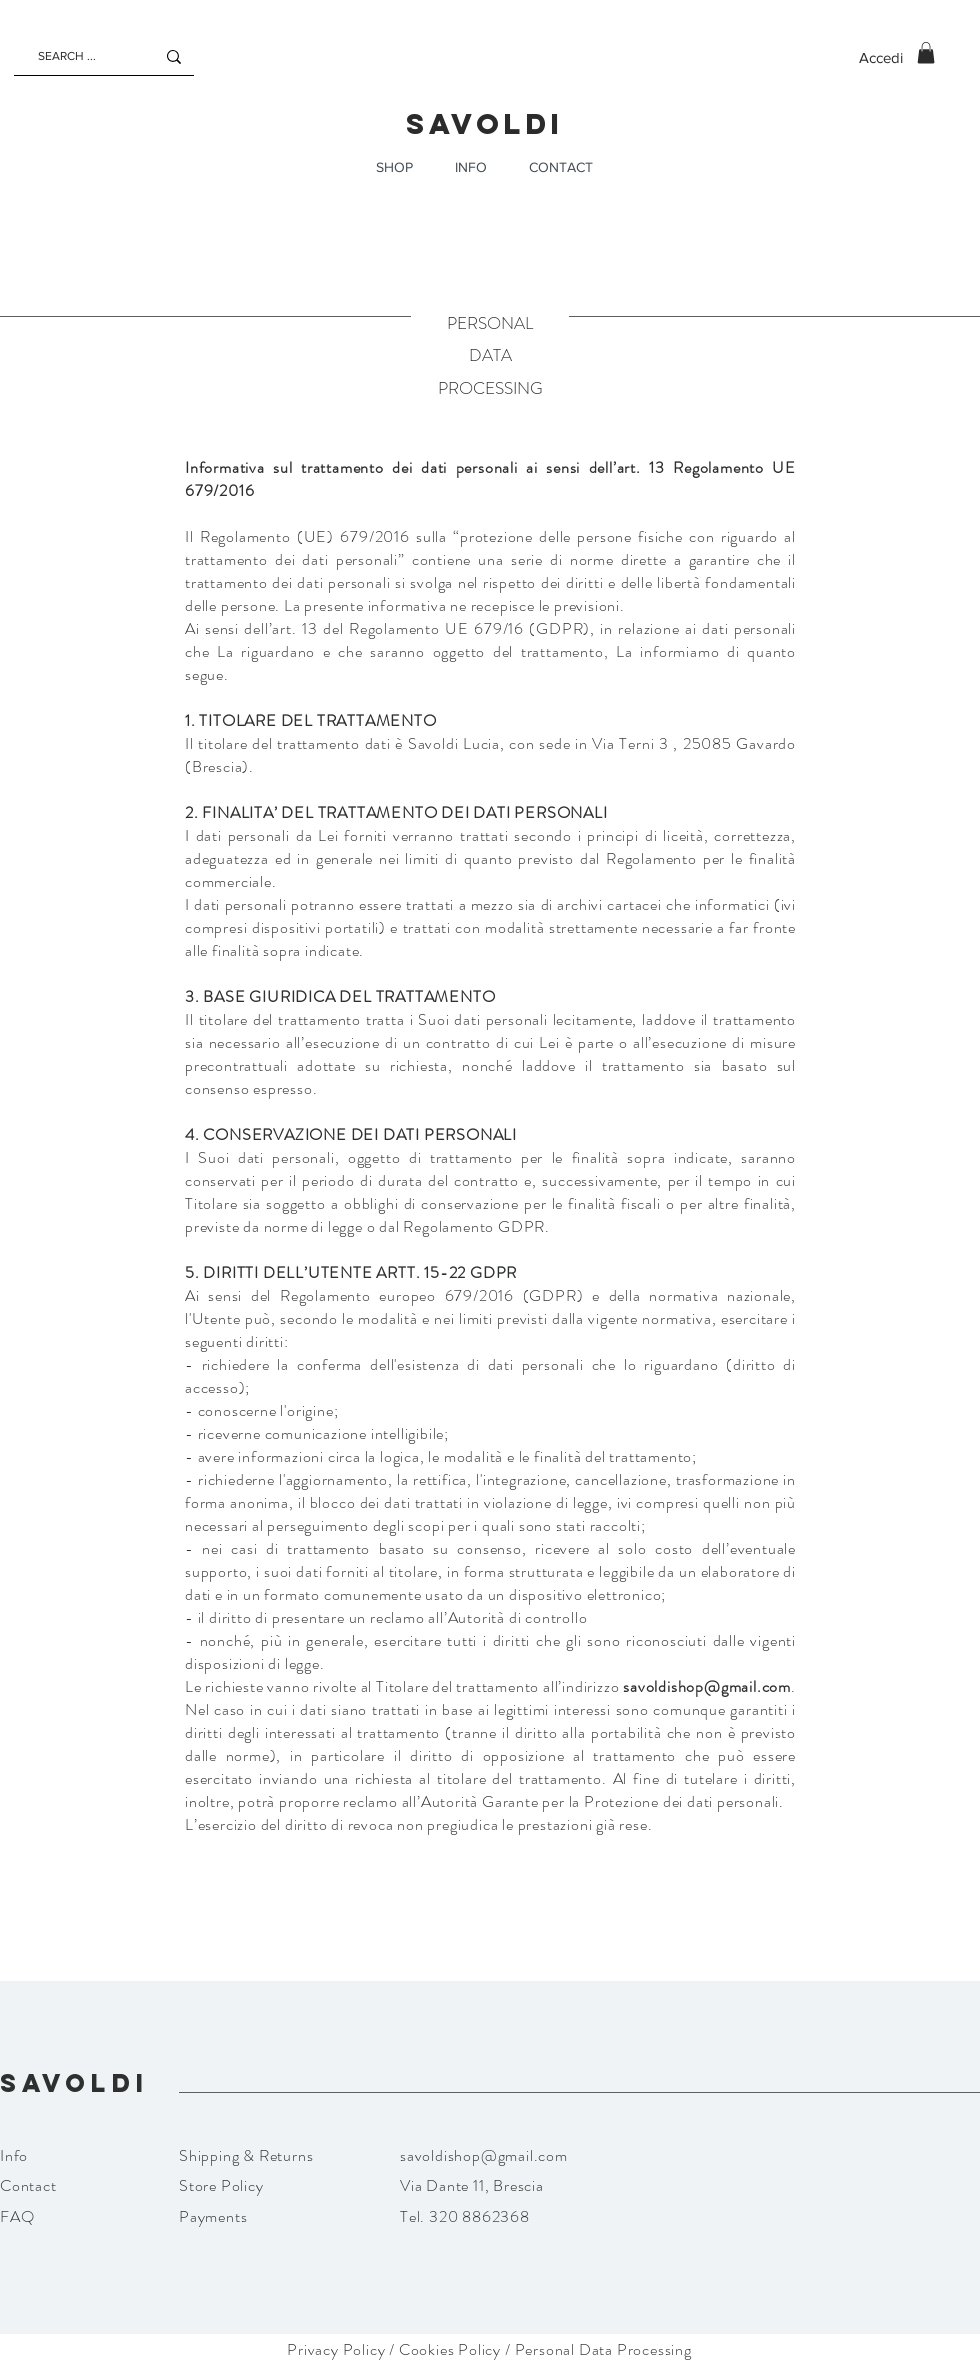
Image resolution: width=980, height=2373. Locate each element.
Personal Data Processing (603, 2349)
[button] (926, 53)
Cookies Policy (450, 2349)
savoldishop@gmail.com (707, 1686)
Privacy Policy (336, 2349)
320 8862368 (479, 2216)
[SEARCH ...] (75, 56)
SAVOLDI (485, 124)
